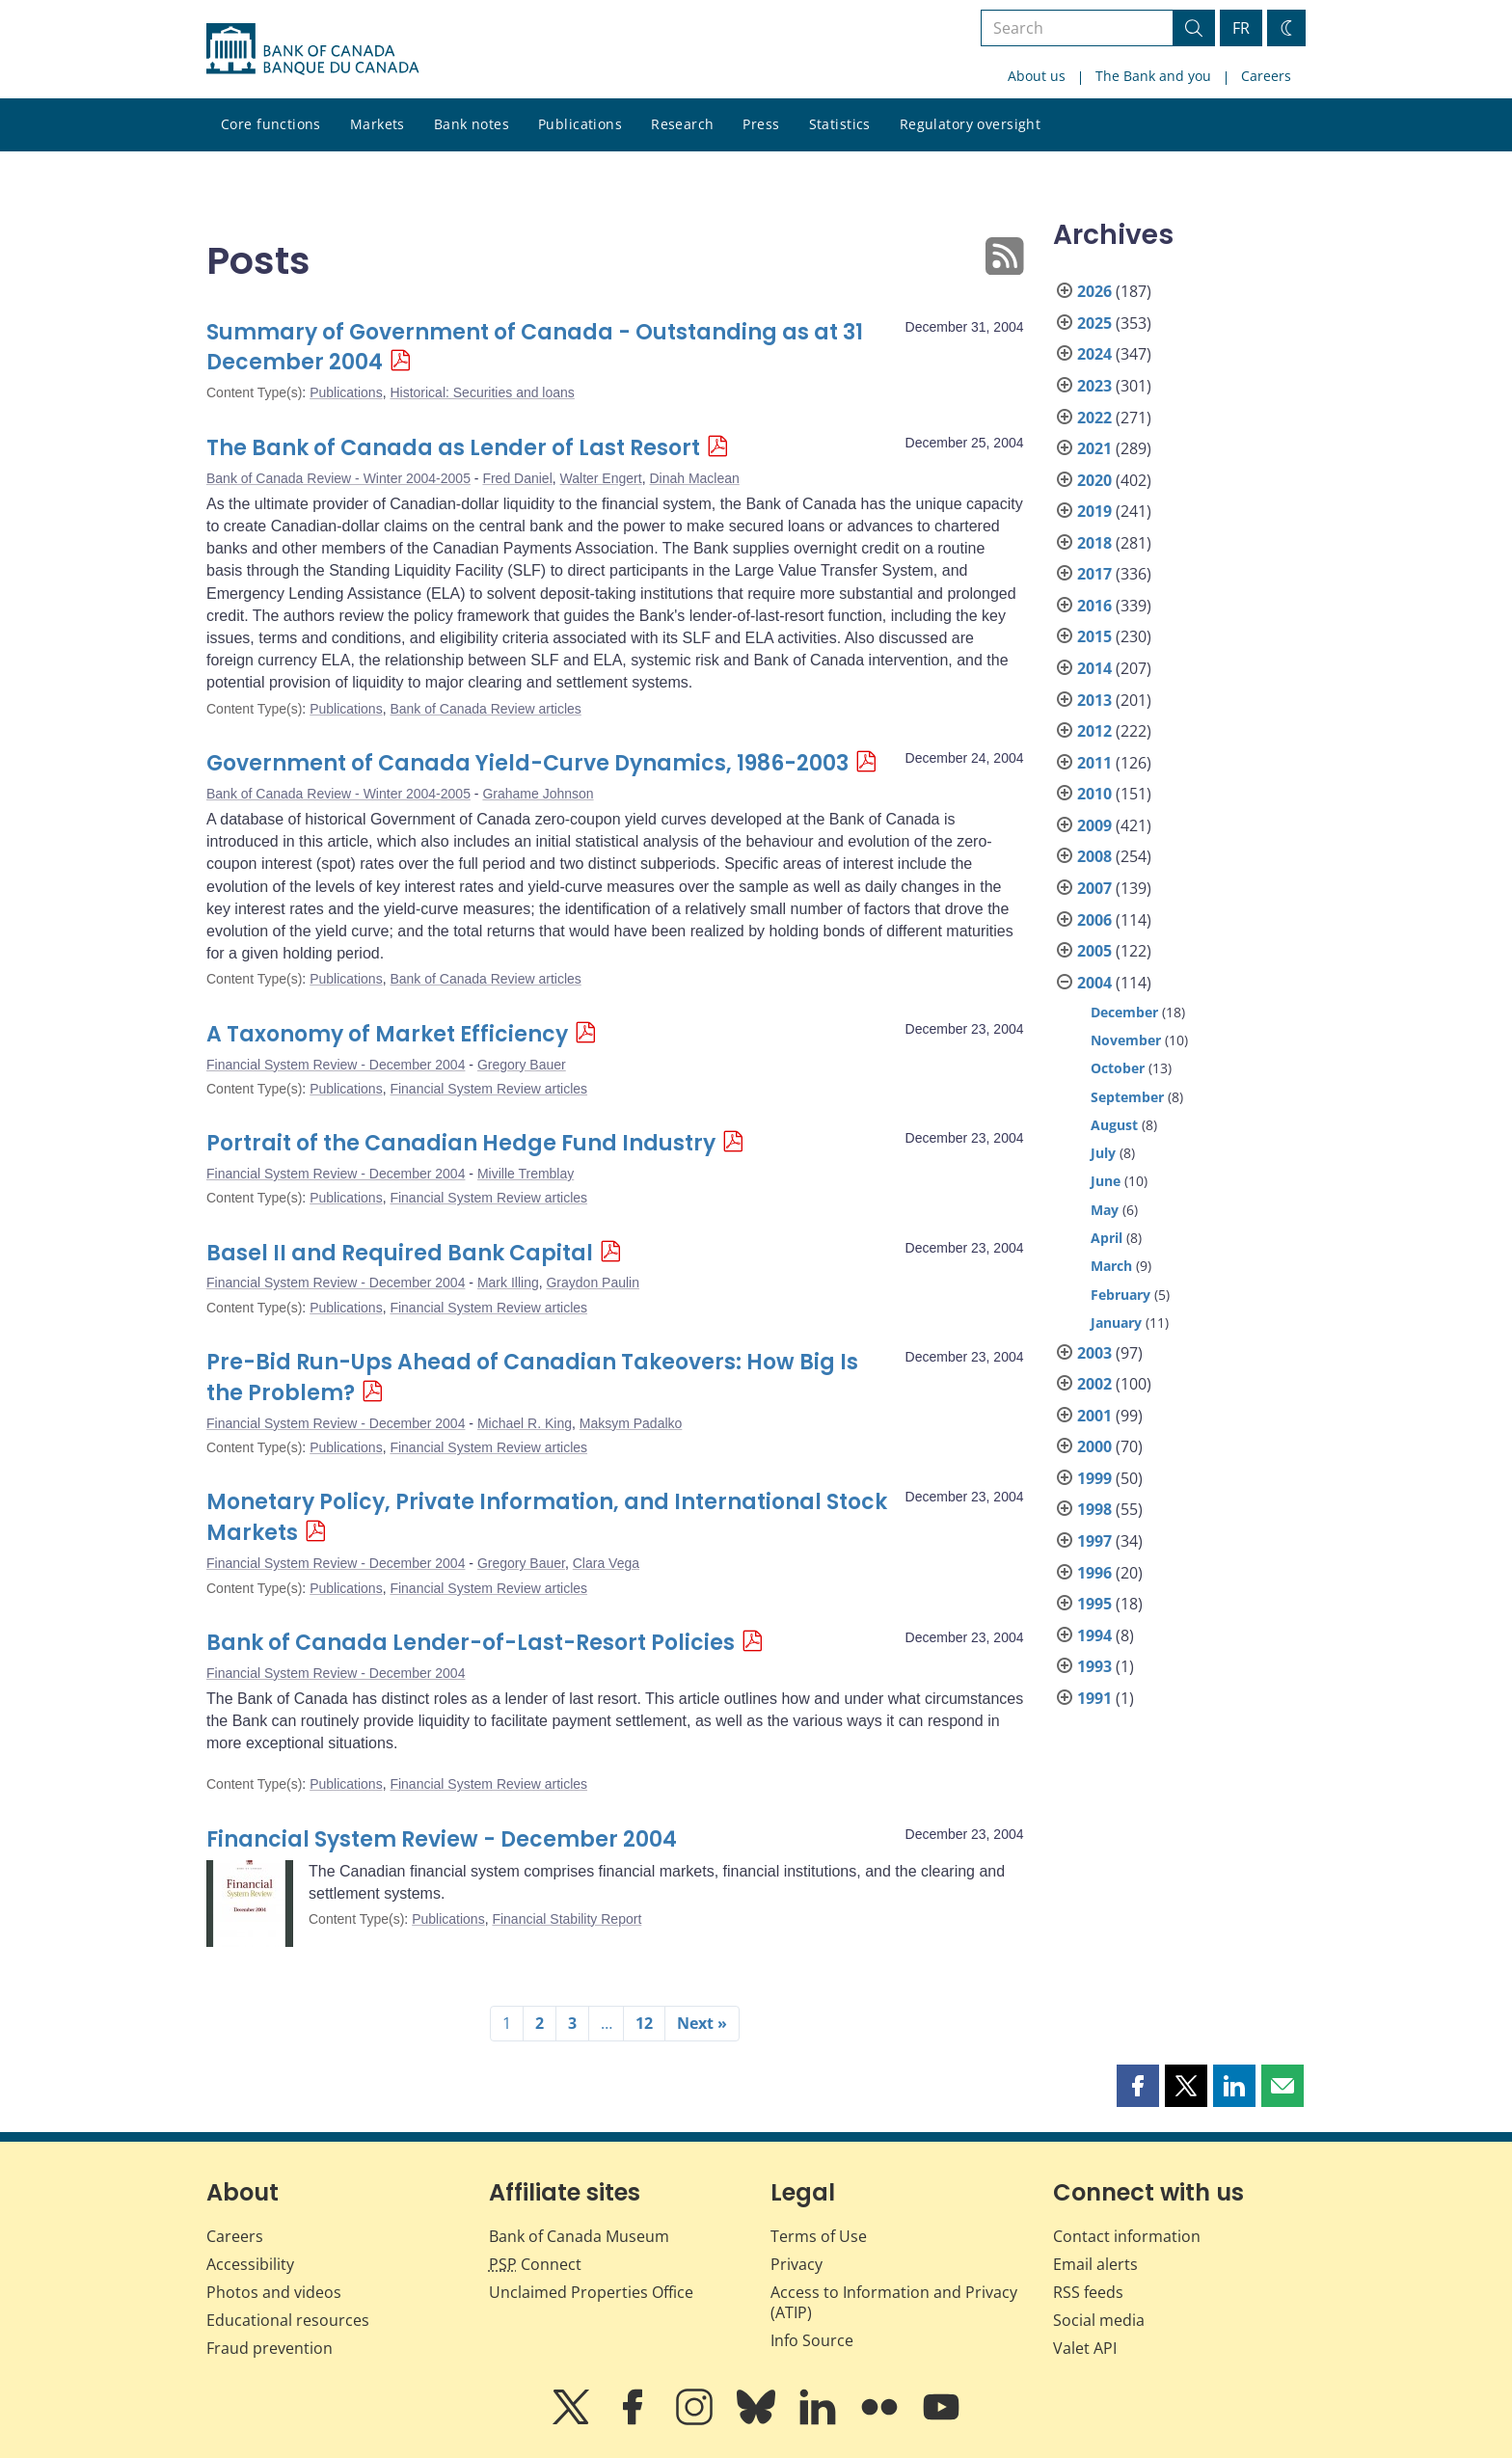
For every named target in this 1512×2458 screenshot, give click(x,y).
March (1111, 1265)
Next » (702, 2023)
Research (682, 124)
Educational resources (287, 2320)
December (1124, 1012)
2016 (1094, 605)
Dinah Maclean (694, 478)
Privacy (796, 2264)
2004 (1094, 982)
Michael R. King (524, 1423)
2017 (1094, 573)
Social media (1099, 2320)
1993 (1094, 1666)
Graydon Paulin (592, 1282)
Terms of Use (818, 2236)
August (1114, 1125)
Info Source (811, 2340)
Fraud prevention (269, 2348)
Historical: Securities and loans (482, 392)
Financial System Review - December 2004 (335, 1064)
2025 (1094, 323)
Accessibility (250, 2264)
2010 (1094, 793)
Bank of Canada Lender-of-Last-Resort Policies (470, 1643)
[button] (1138, 2086)
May (1105, 1210)
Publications (580, 124)
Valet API (1085, 2348)
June (1105, 1181)
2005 (1094, 950)
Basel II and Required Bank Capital (399, 1253)
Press (760, 124)
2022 (1094, 417)
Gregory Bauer (521, 1064)
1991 (1094, 1698)
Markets (377, 124)
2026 (1094, 291)
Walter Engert (601, 478)
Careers (1266, 76)
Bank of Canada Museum (579, 2236)
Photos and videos (273, 2292)
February (1120, 1294)
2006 (1094, 920)
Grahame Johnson (537, 793)
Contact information (1127, 2236)
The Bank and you (1153, 76)
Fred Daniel (517, 478)
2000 (1094, 1446)
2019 (1094, 511)
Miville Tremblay (525, 1173)
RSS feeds (1088, 2292)
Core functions (271, 124)
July (1103, 1153)
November (1126, 1040)
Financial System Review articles (488, 1088)
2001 (1094, 1415)
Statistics (840, 124)
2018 (1094, 543)
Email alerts (1095, 2264)
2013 (1094, 700)
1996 (1094, 1572)
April (1106, 1238)
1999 (1094, 1478)
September (1127, 1097)
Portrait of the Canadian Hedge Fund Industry (461, 1143)
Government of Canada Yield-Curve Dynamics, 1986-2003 (527, 763)
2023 (1094, 385)
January (1116, 1322)
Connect (535, 2264)
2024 (1094, 354)
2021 (1094, 448)
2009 (1094, 825)
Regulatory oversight (970, 124)
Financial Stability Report (566, 1919)
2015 (1094, 636)
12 (644, 2023)
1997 (1094, 1541)
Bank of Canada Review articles (485, 708)
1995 (1094, 1603)
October (1118, 1068)
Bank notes (471, 124)
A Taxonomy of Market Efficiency (387, 1034)
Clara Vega (606, 1563)
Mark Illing (508, 1282)
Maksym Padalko (631, 1423)
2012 (1094, 731)
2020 (1094, 480)
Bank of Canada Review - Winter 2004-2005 (338, 478)
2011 (1094, 762)
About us (1037, 76)
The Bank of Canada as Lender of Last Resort (453, 448)
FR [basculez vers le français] (1241, 28)
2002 (1094, 1383)
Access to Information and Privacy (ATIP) (893, 2302)
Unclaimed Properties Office (591, 2292)
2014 (1094, 668)
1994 (1094, 1635)
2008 (1094, 856)
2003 (1094, 1353)
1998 (1094, 1509)
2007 (1094, 888)
